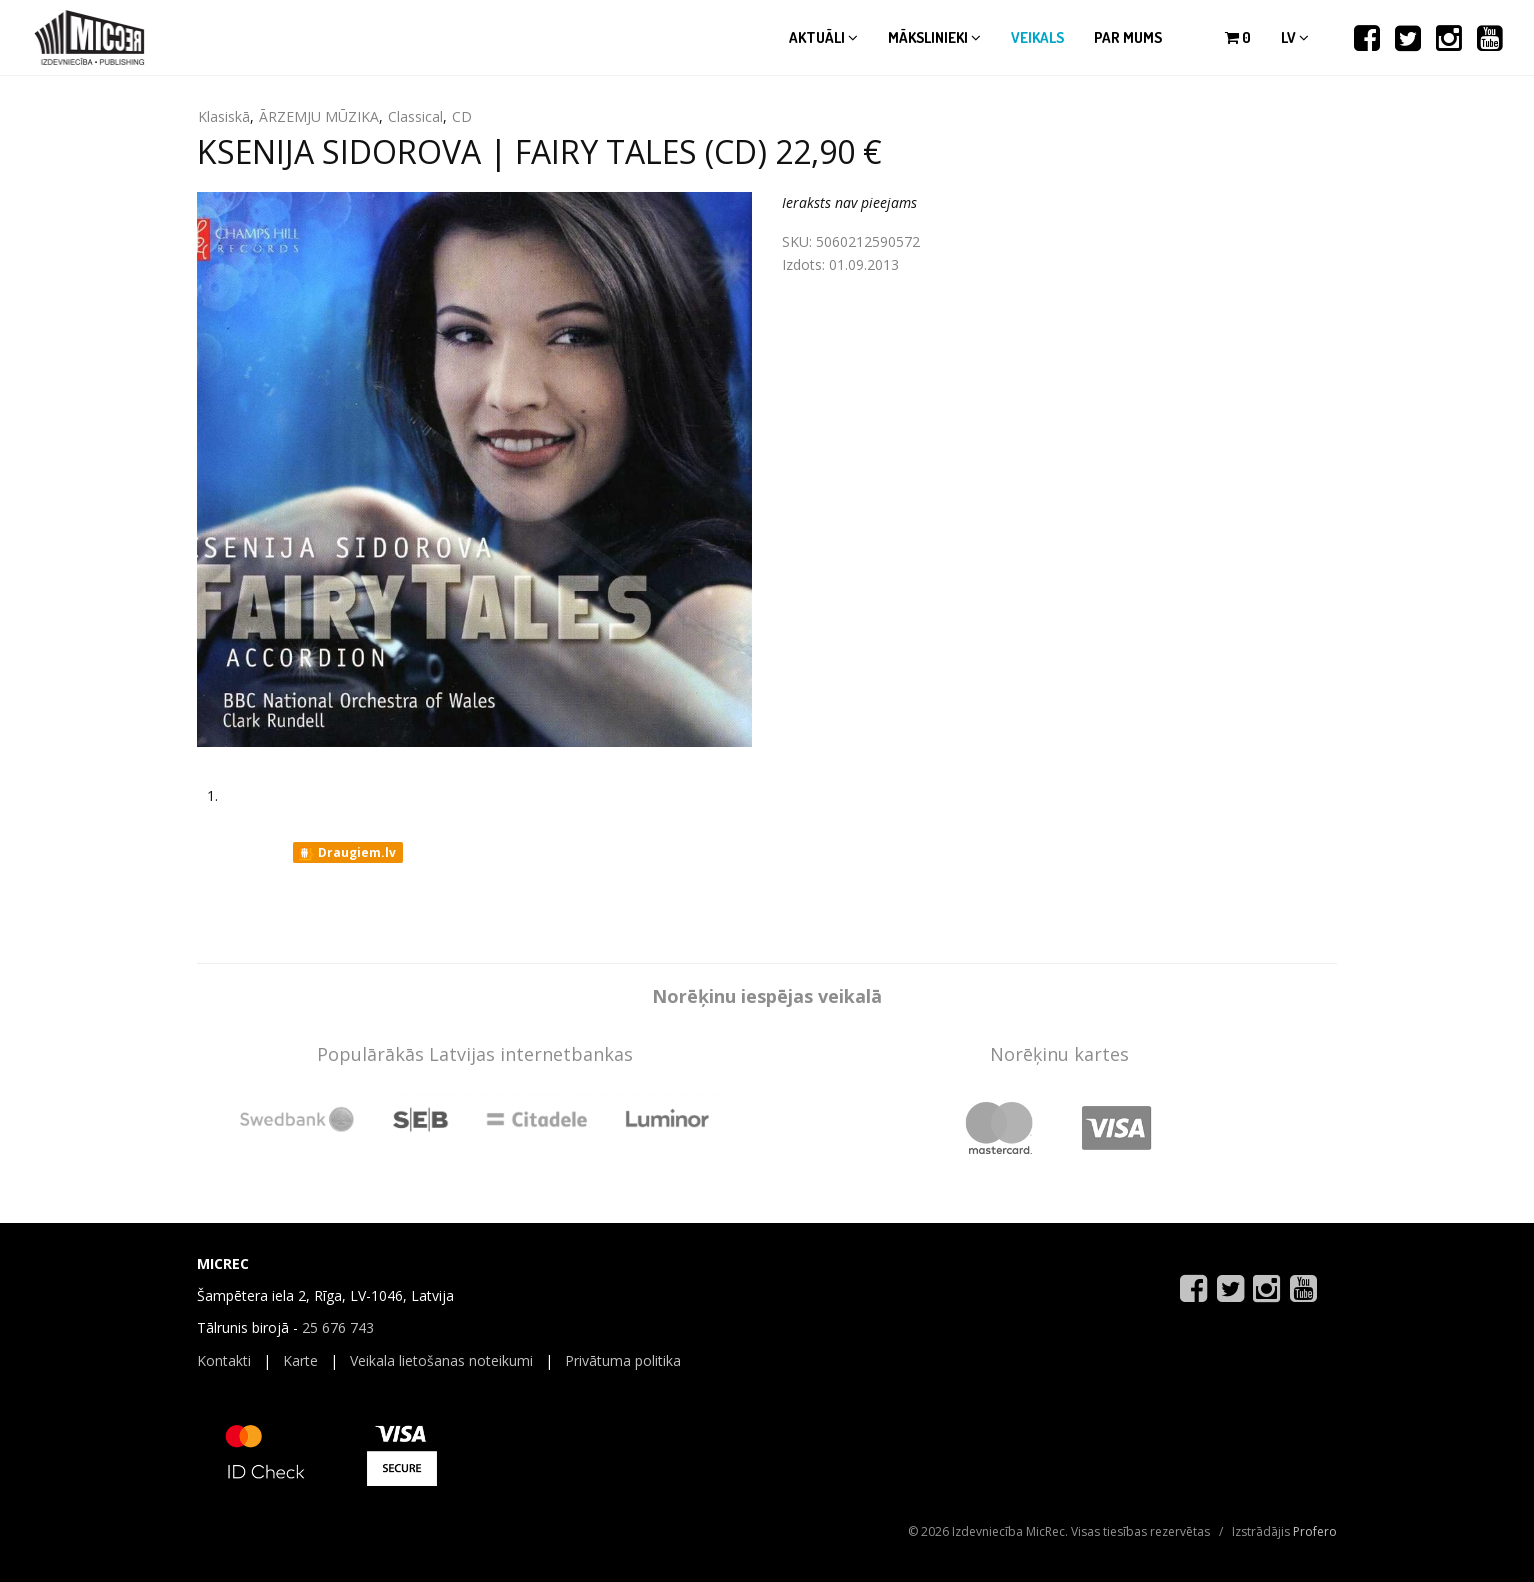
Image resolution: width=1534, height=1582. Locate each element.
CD (462, 116)
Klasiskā (224, 116)
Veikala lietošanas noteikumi (441, 1360)
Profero (1315, 1531)
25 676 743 (338, 1327)
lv (1295, 37)
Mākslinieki (934, 37)
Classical (415, 116)
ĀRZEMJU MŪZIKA (319, 116)
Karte (300, 1360)
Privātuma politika (623, 1360)
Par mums (1128, 37)
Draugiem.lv (346, 853)
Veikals (1037, 37)
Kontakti (224, 1360)
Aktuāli (823, 37)
